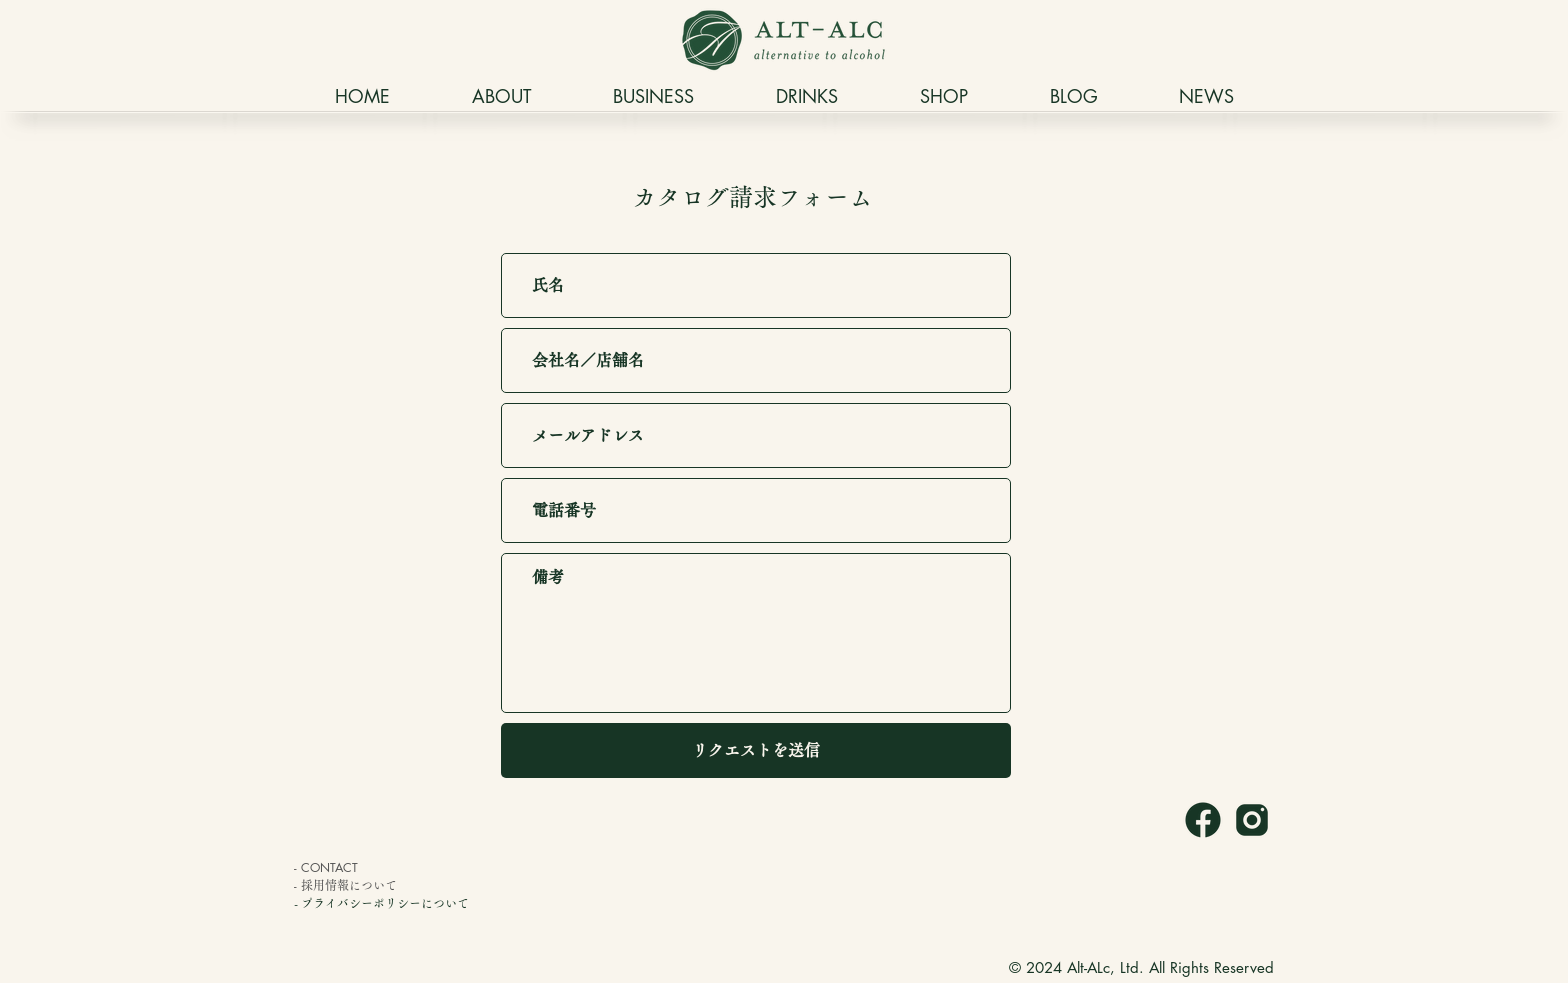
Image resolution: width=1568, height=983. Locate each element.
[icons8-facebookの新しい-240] (1203, 820)
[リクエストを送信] (756, 750)
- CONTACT (326, 867)
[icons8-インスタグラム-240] (1252, 820)
